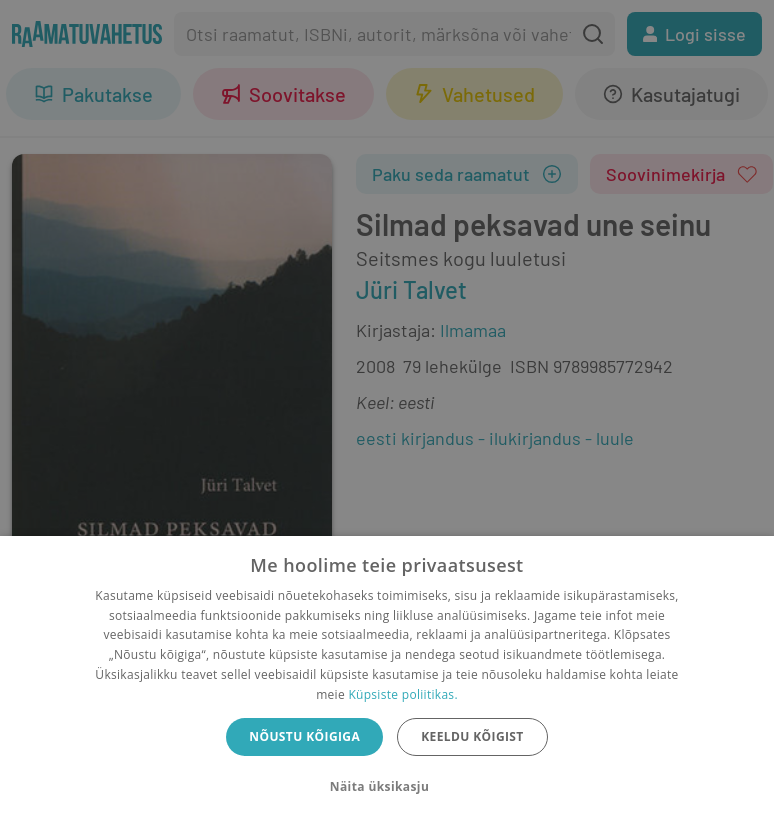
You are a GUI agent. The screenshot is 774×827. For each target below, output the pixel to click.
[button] (387, 787)
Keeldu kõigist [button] (472, 736)
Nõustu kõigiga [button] (304, 736)
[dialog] (387, 681)
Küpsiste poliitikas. (402, 694)
